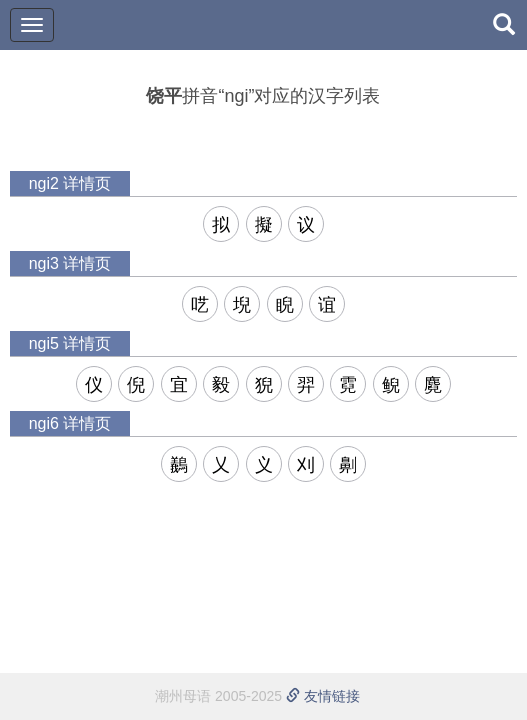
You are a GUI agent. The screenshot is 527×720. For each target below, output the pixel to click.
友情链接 (323, 696)
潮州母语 (183, 696)
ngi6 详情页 (70, 423)
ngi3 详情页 (70, 263)
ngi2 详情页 (70, 183)
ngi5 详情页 (70, 343)
